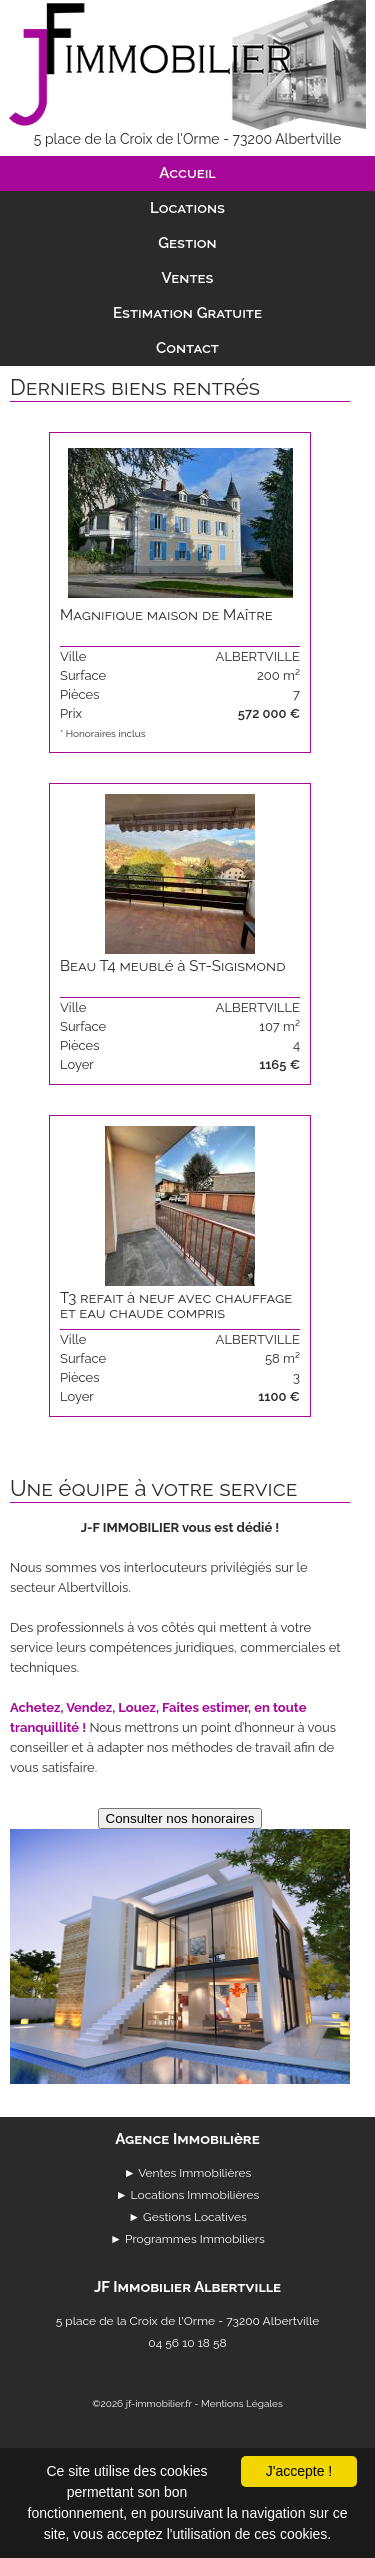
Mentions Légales (242, 2403)
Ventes (188, 278)
